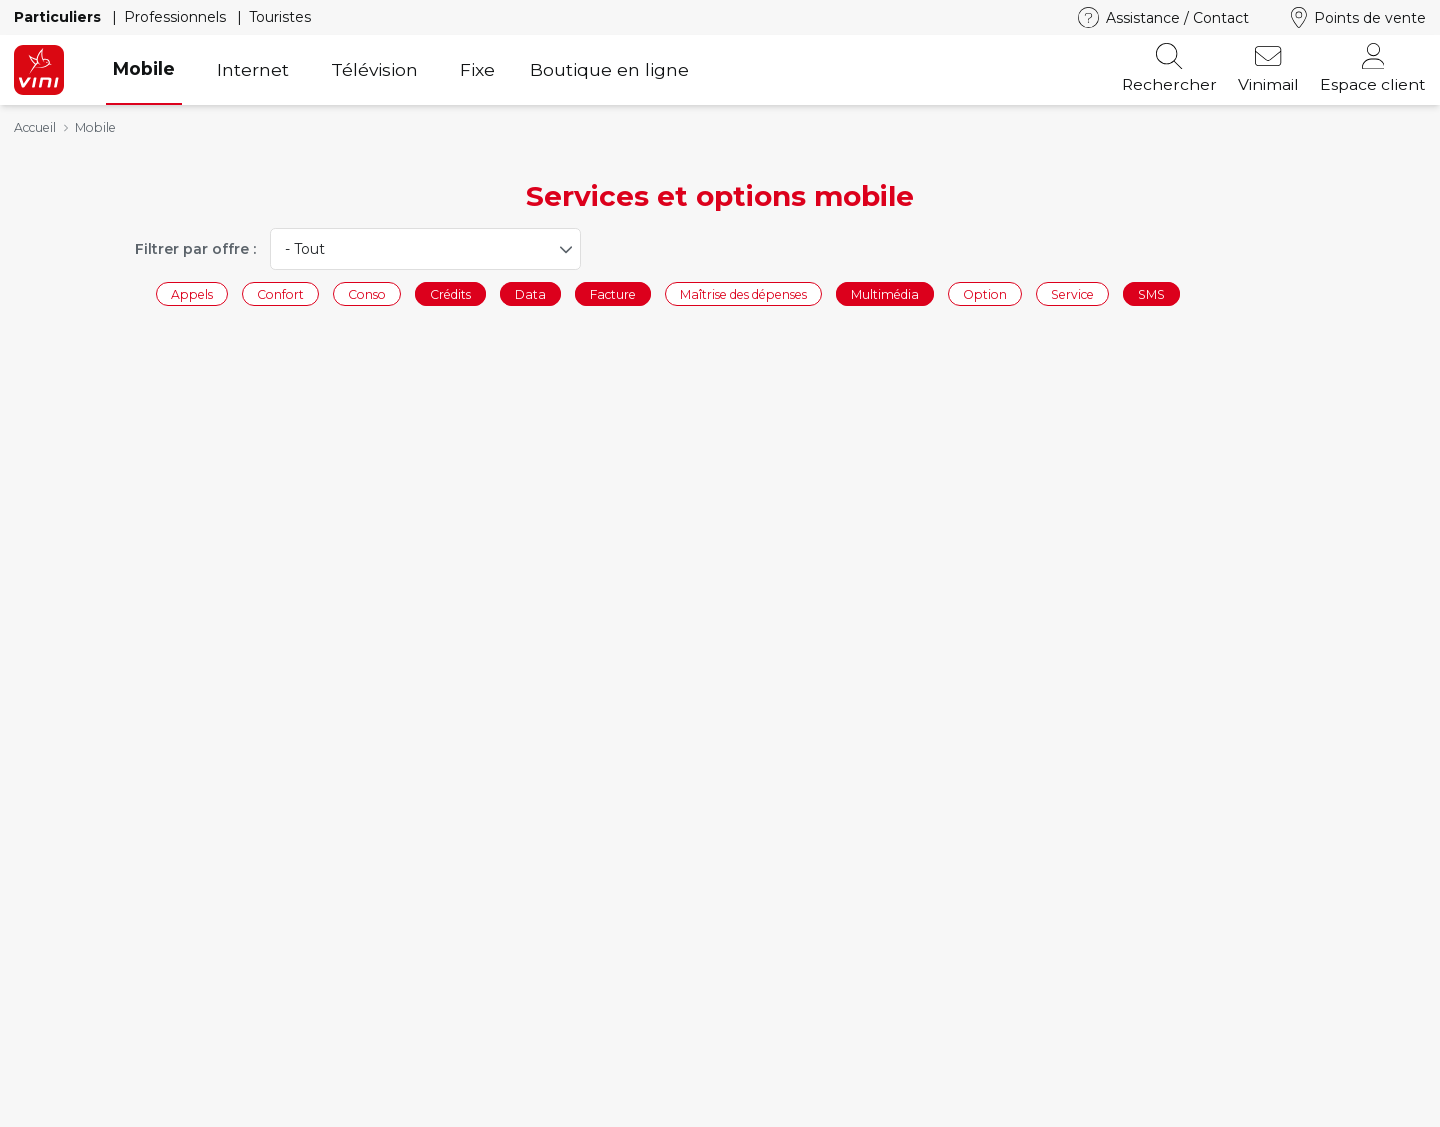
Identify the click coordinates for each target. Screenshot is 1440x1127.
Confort (280, 293)
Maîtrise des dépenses (743, 293)
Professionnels (177, 17)
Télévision (374, 69)
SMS (1151, 293)
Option (985, 293)
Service (1072, 293)
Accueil (35, 127)
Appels (192, 293)
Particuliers (59, 17)
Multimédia (885, 293)
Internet (253, 69)
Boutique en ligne (609, 69)
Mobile (144, 68)
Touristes (280, 17)
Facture (613, 293)
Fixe (477, 69)
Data (530, 293)
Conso (367, 293)
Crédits (450, 293)
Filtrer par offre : (195, 249)
